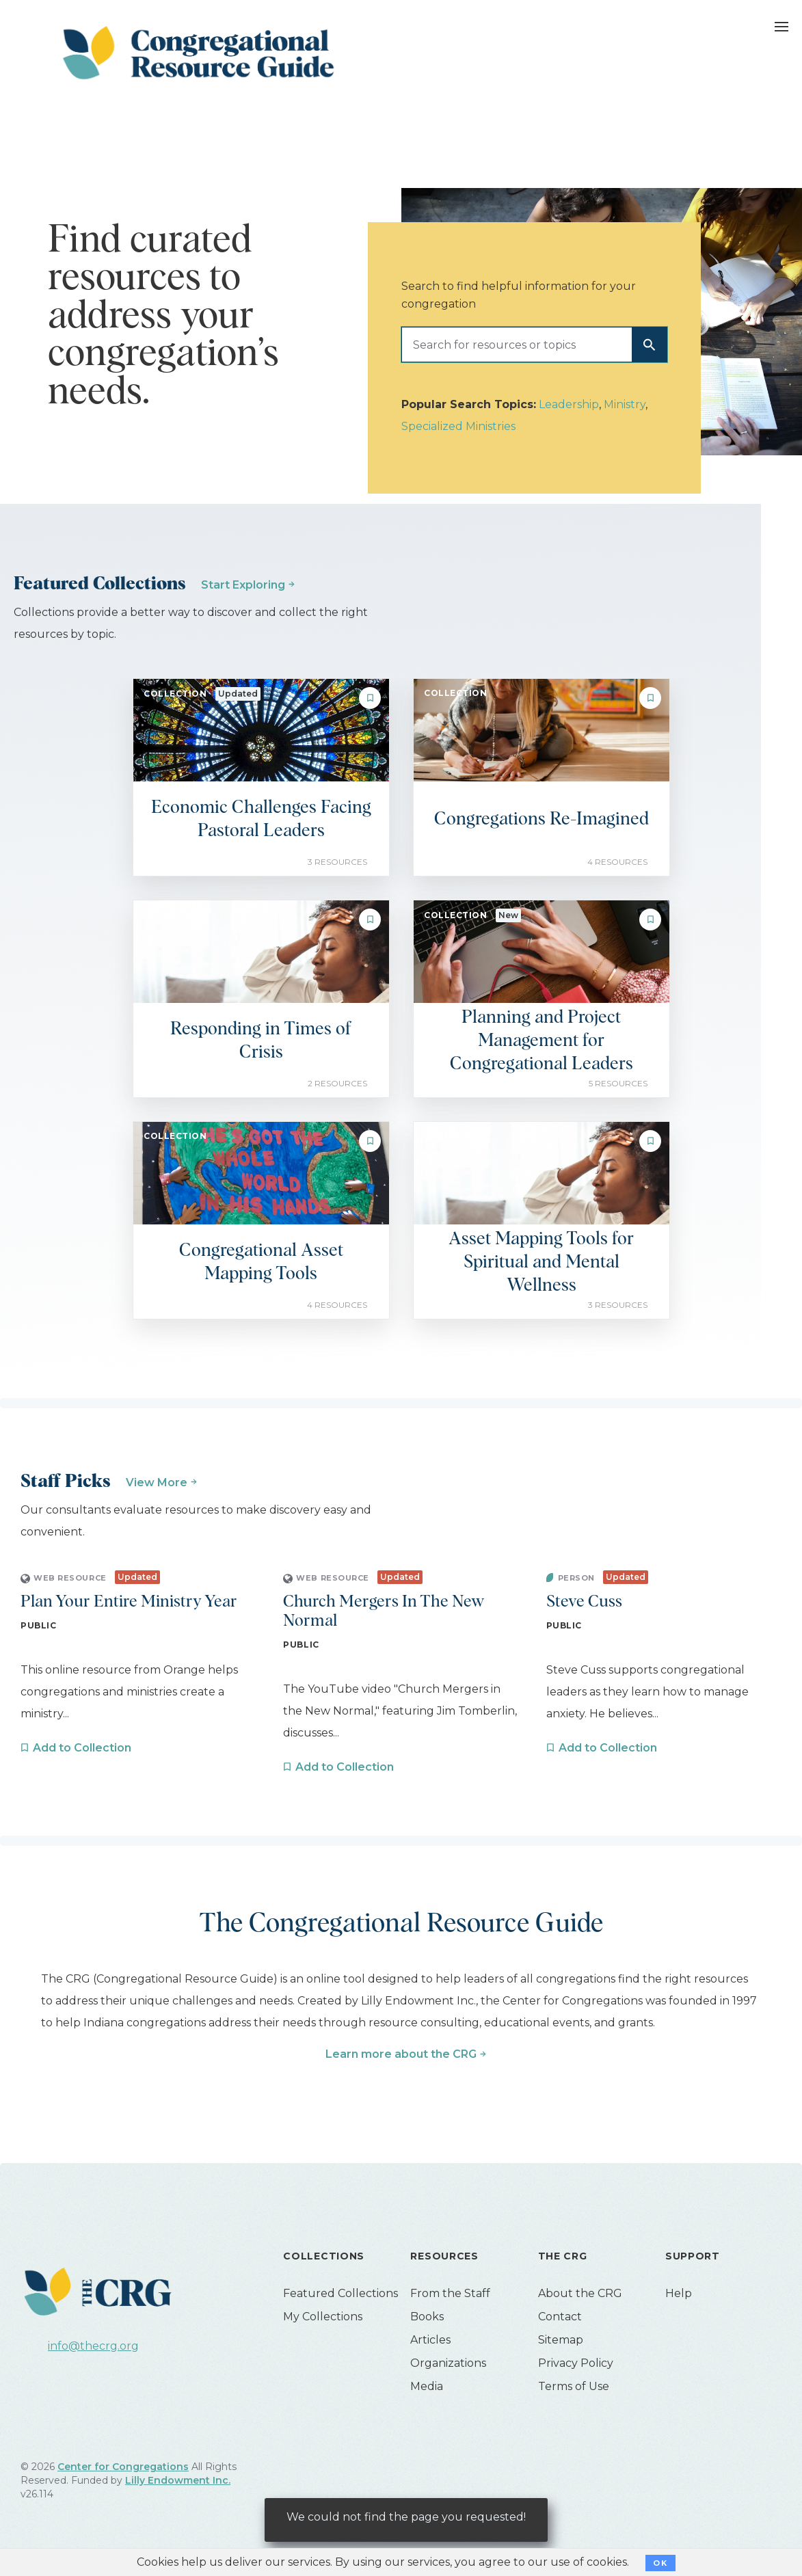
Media (426, 2386)
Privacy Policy (575, 2363)
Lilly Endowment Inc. (177, 2480)
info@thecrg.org (93, 2345)
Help (678, 2293)
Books (427, 2316)
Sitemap (560, 2339)
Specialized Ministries (458, 426)
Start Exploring (243, 584)
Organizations (448, 2363)
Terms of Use (573, 2386)
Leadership (569, 404)
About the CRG (580, 2293)
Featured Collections (340, 2293)
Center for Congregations (123, 2466)
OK (660, 2563)
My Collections (322, 2316)
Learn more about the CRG (401, 2054)
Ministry (624, 404)
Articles (430, 2339)
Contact (560, 2316)
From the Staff (450, 2293)
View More (156, 1482)
